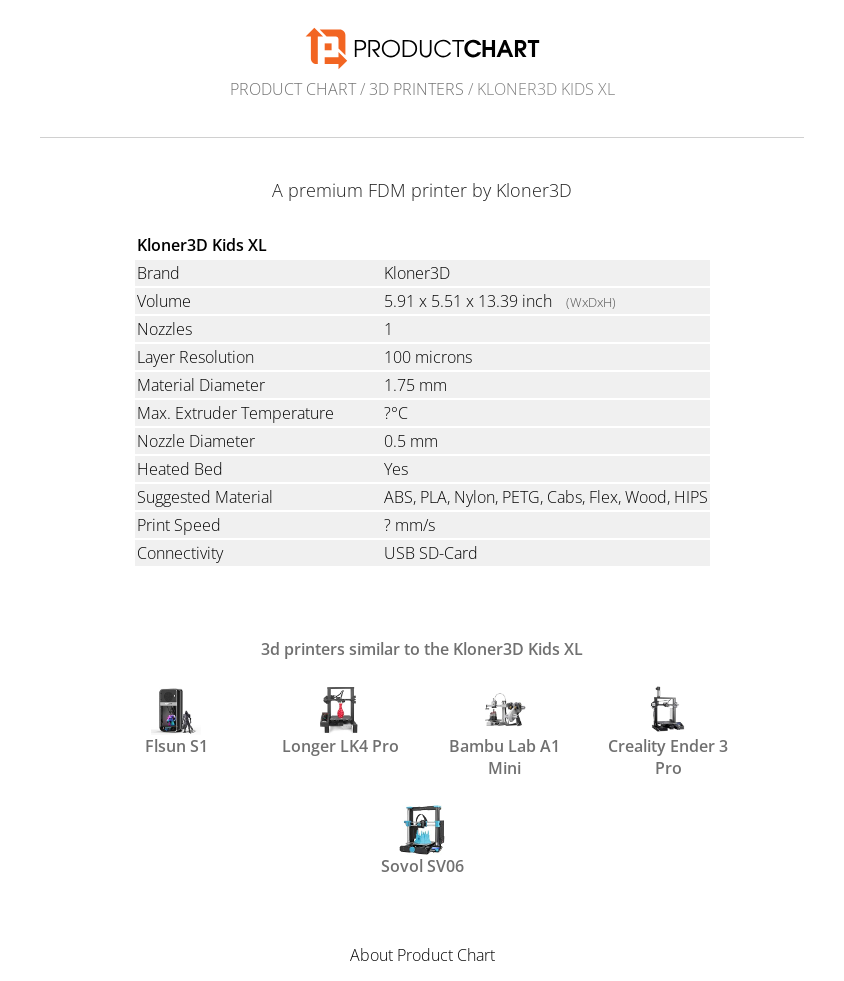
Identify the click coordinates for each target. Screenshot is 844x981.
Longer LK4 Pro (340, 721)
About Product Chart (422, 955)
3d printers (416, 89)
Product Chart (293, 89)
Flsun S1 (176, 721)
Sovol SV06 (422, 841)
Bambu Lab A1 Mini (504, 730)
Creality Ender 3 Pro (668, 730)
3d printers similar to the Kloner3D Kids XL (422, 649)
